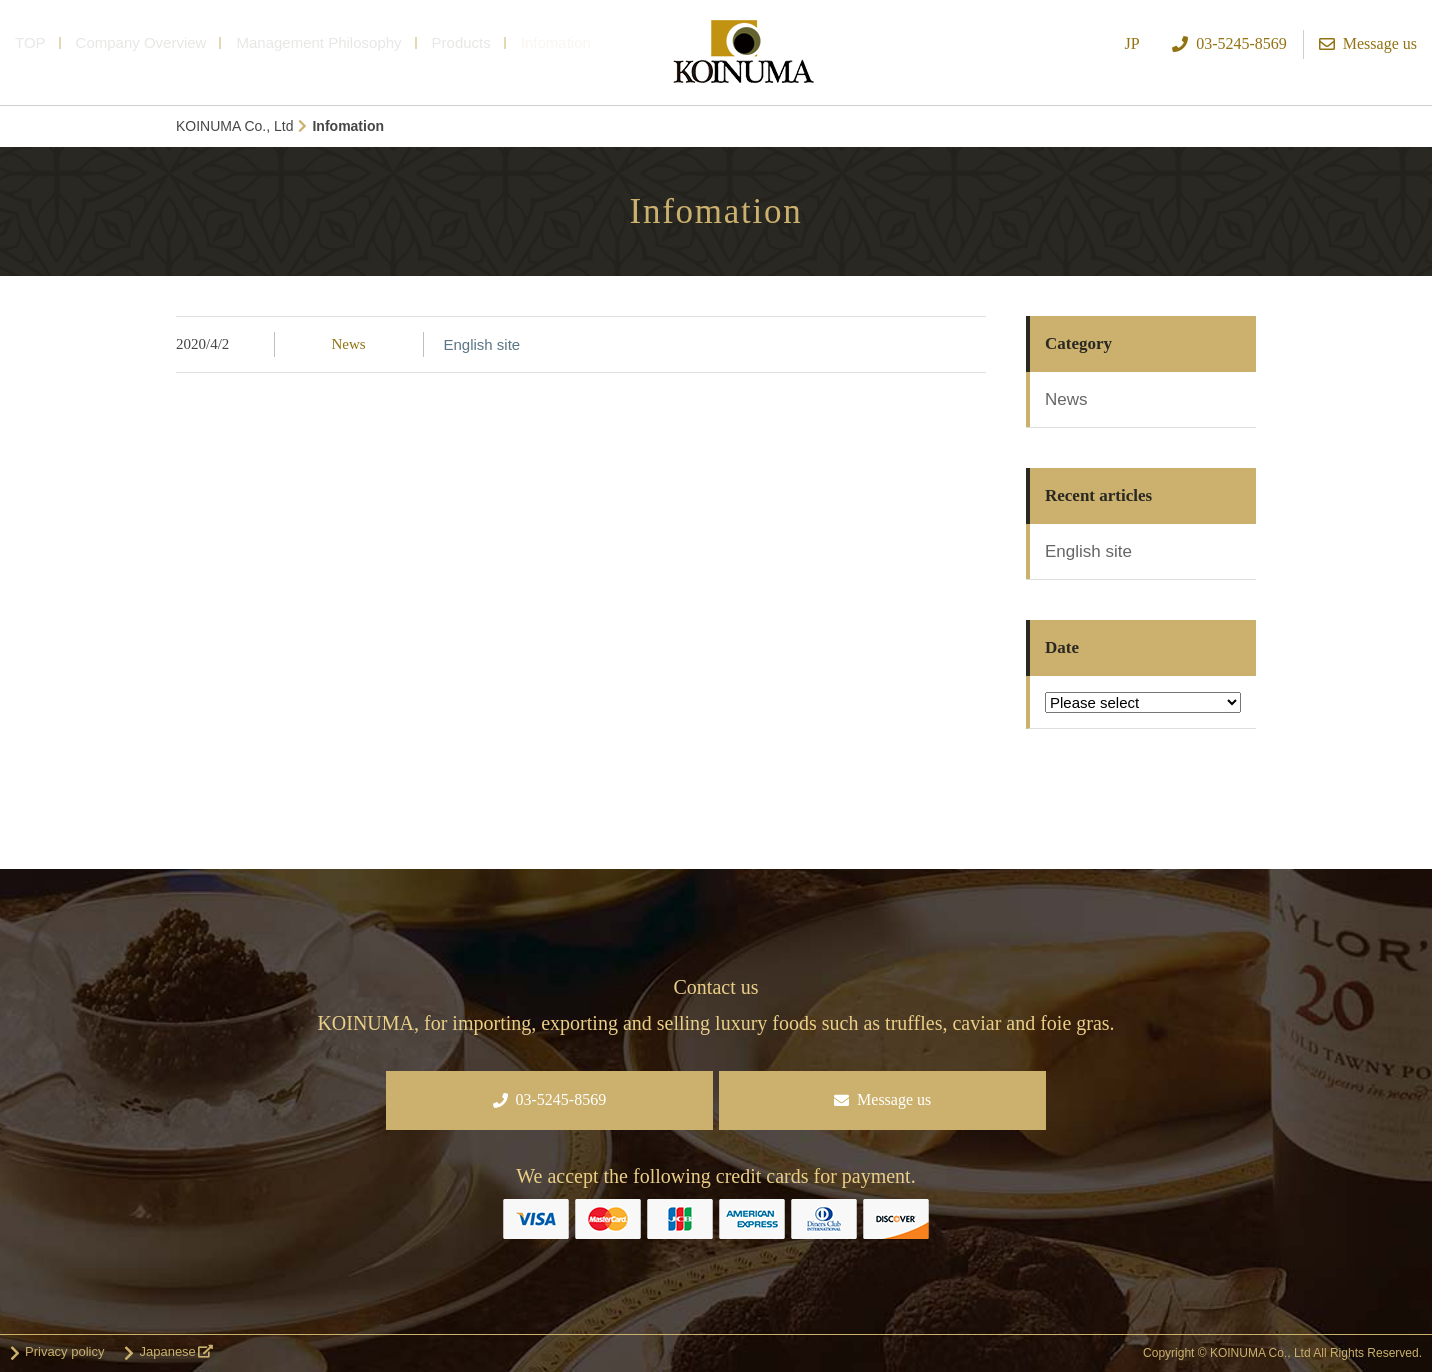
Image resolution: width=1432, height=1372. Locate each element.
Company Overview (141, 42)
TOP (30, 42)
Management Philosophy (318, 42)
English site (482, 344)
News (348, 344)
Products (461, 42)
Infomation (556, 42)
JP (1132, 43)
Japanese (167, 1351)
